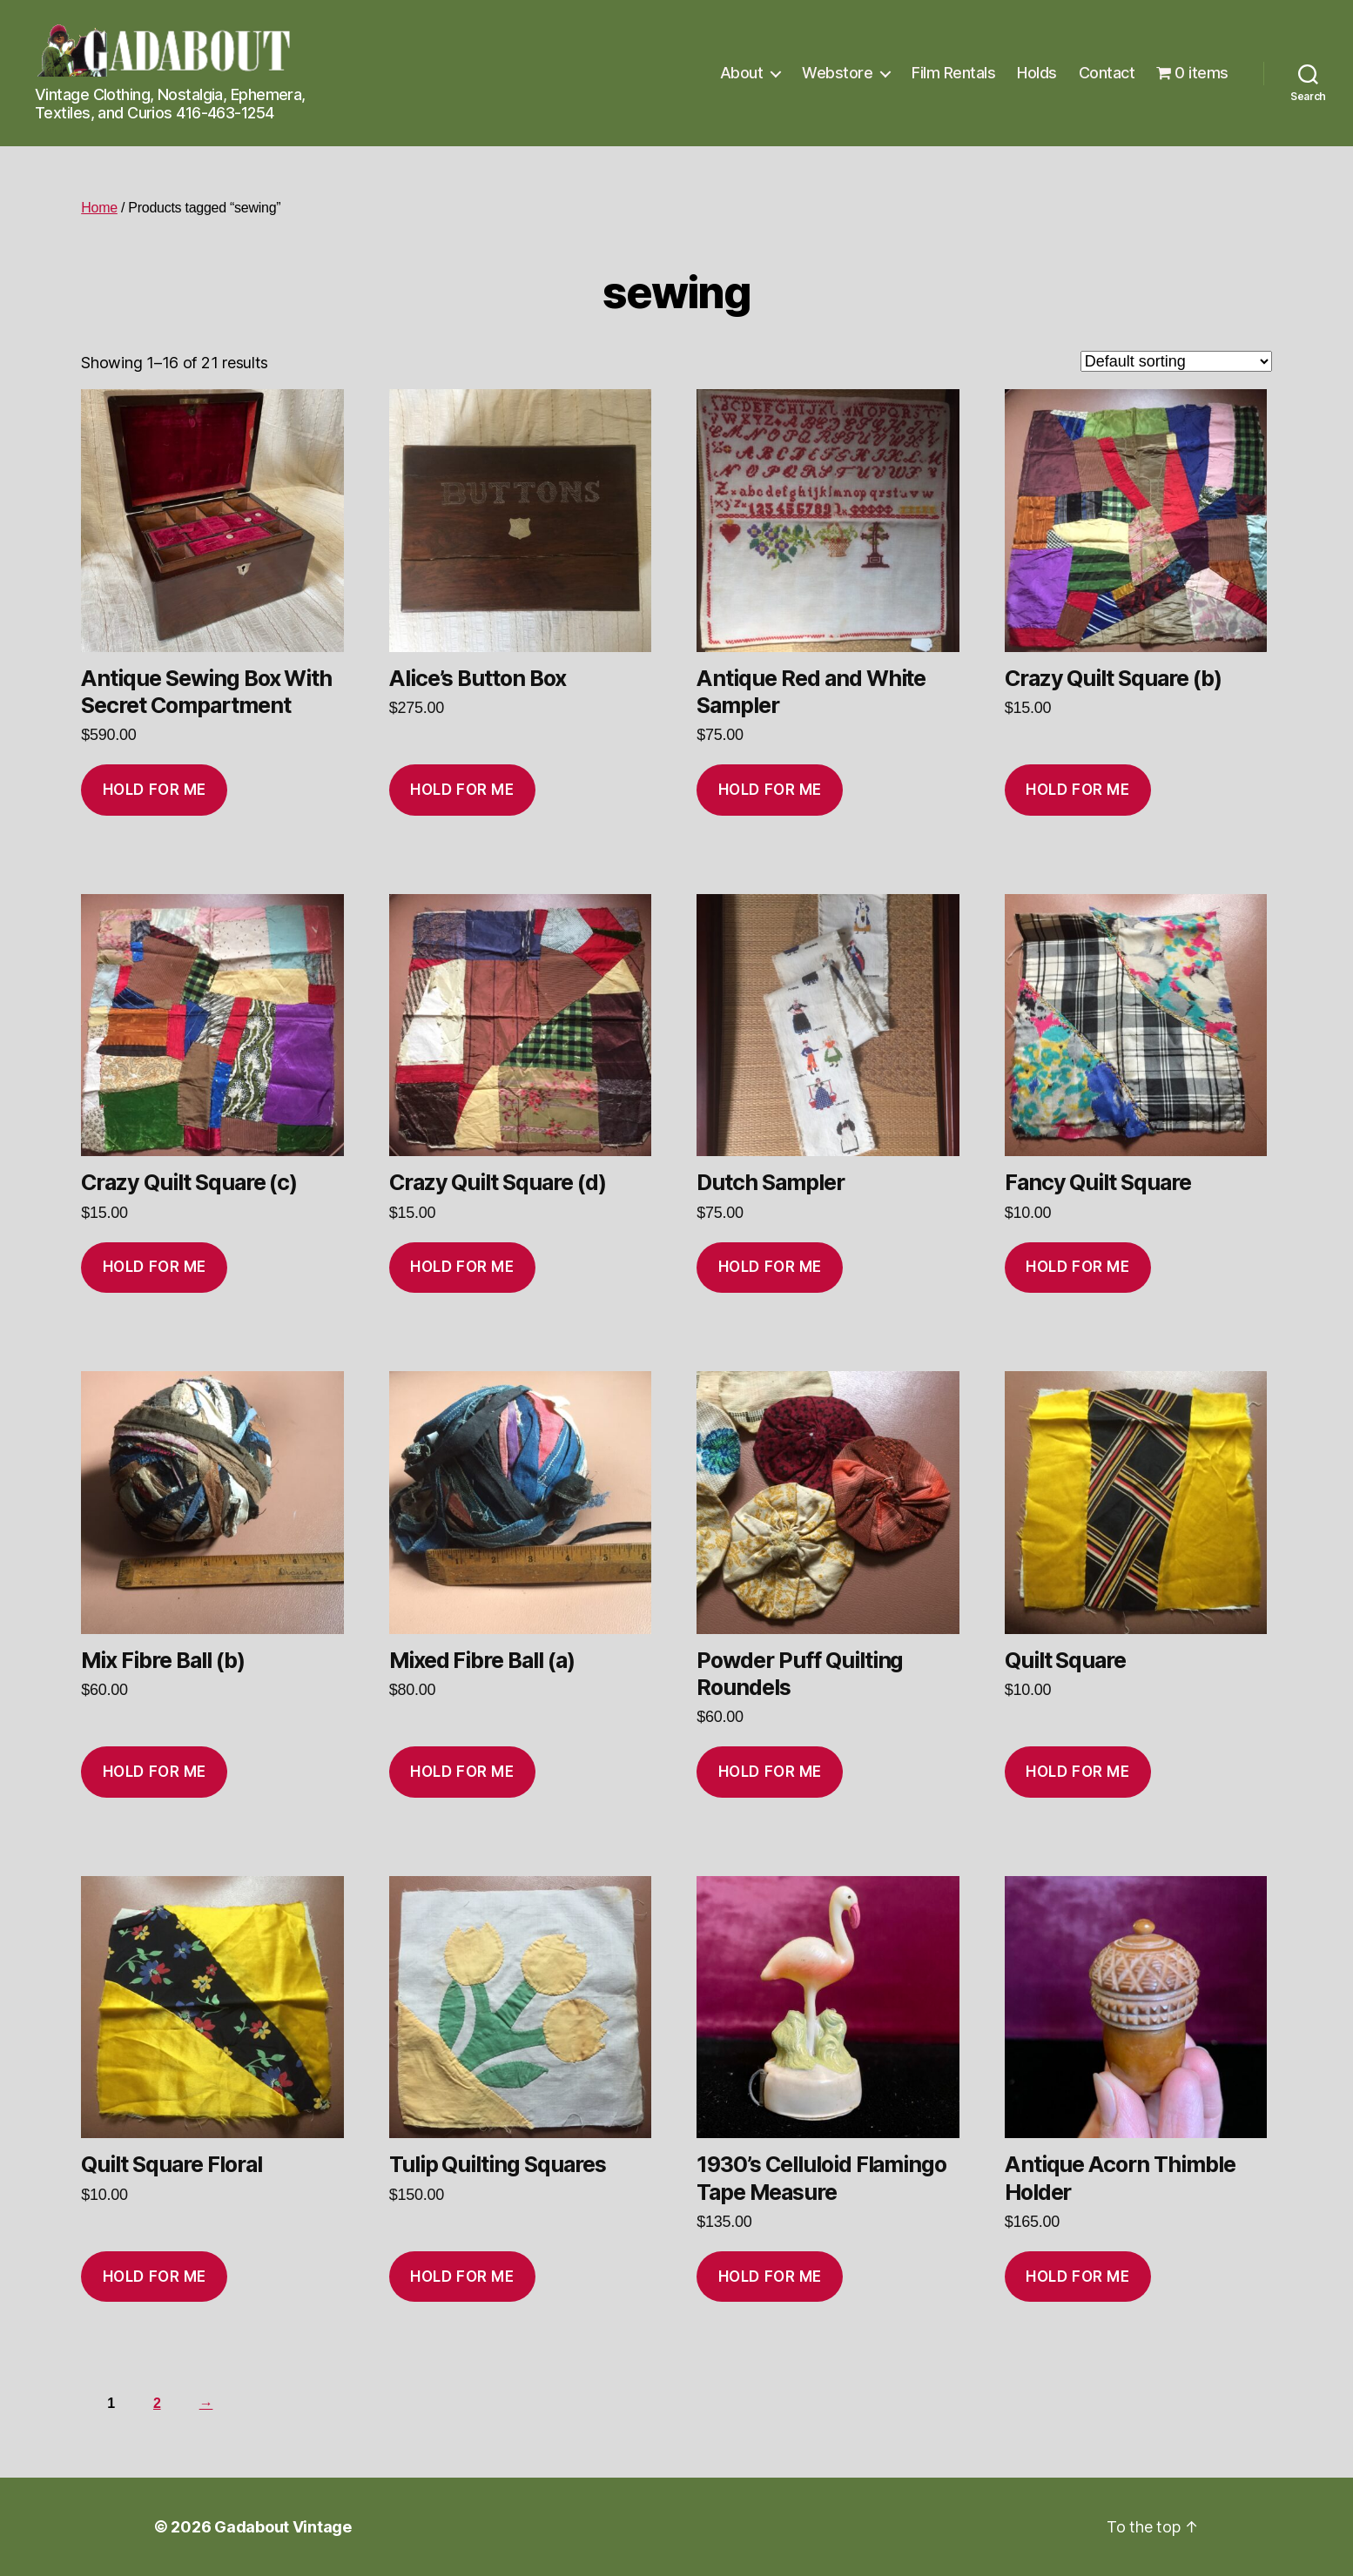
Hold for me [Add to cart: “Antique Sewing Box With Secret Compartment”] (154, 789)
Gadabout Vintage (283, 2527)
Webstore (837, 73)
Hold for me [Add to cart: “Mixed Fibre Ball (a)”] (462, 1771)
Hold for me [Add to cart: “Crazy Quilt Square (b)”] (1077, 789)
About (742, 73)
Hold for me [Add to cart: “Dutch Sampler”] (770, 1266)
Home (99, 207)
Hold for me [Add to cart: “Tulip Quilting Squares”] (462, 2276)
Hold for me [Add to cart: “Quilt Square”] (1077, 1771)
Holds (1037, 73)
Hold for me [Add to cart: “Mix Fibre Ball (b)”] (154, 1771)
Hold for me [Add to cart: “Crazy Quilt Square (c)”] (154, 1266)
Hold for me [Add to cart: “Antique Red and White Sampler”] (770, 789)
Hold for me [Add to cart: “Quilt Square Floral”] (154, 2276)
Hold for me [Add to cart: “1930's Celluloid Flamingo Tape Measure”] (770, 2276)
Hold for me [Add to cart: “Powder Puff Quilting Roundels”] (770, 1771)
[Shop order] (1176, 361)
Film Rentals (953, 73)
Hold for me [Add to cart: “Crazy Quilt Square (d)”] (462, 1266)
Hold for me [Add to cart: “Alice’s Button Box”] (462, 789)
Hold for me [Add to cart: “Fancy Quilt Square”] (1077, 1266)
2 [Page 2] (157, 2403)
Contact (1107, 73)
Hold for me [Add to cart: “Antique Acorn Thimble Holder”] (1077, 2276)
